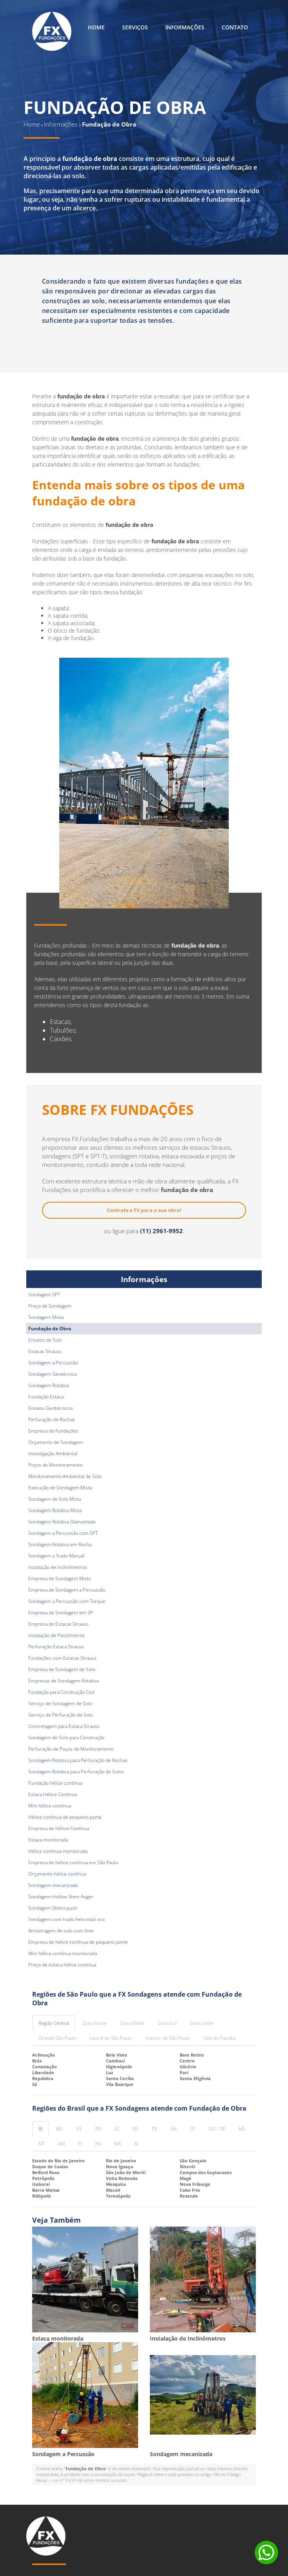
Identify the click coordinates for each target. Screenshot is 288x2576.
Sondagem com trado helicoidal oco (66, 1919)
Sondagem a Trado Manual (56, 1555)
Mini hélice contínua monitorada (62, 1953)
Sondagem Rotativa (48, 1385)
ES (79, 2129)
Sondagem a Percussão (53, 1362)
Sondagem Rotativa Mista (55, 1510)
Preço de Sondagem (49, 1305)
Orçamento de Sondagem (55, 1442)
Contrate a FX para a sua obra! (144, 1210)
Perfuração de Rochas (51, 1419)
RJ (40, 2129)
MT (41, 2143)
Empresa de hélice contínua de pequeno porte (78, 1942)
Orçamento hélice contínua (57, 1873)
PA (98, 2143)
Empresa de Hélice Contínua (58, 1828)
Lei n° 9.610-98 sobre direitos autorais (89, 2480)
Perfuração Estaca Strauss (56, 1646)
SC (117, 2129)
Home (96, 27)
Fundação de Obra (49, 1328)
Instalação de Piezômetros (56, 1635)
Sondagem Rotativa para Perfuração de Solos (76, 1771)
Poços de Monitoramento (55, 1465)
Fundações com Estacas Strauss (62, 1658)
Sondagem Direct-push (52, 1908)
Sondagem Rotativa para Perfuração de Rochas (78, 1760)
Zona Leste (201, 2023)
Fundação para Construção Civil (61, 1692)
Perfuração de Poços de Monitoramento (71, 1749)
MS (242, 2129)
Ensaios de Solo (45, 1340)
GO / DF (217, 2129)
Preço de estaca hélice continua (62, 1964)
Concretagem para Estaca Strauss (64, 1726)
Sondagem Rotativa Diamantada (61, 1521)
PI (80, 2143)
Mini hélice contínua (49, 1805)
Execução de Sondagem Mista (60, 1487)
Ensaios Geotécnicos (50, 1408)
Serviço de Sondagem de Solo (60, 1703)
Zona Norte (94, 2023)
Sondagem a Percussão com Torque (66, 1601)
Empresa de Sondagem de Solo (61, 1669)
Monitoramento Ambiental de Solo (65, 1476)
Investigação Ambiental (52, 1453)
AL (136, 2143)
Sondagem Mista (46, 1317)
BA (174, 2129)
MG (59, 2129)
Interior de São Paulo (167, 2038)
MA (117, 2143)
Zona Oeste (132, 2023)
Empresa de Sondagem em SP (60, 1612)
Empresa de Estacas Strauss (58, 1624)
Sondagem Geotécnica (52, 1374)
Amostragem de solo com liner (61, 1930)
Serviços (135, 27)
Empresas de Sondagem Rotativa (63, 1680)
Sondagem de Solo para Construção (66, 1737)
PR (98, 2129)
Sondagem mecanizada (53, 1885)
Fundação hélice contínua (55, 1783)
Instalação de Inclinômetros (57, 1567)
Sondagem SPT (44, 1294)
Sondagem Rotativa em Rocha (59, 1544)
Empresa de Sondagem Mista (59, 1578)
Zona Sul (167, 2023)
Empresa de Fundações (53, 1430)
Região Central (53, 2023)
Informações (184, 27)
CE (192, 2129)
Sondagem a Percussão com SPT (63, 1533)
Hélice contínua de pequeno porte (65, 1817)
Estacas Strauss (45, 1351)
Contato (235, 27)
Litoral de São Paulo (111, 2038)
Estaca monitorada (48, 1839)
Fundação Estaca (46, 1396)
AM (61, 2143)
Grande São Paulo (57, 2038)
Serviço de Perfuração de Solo (60, 1714)
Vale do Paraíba (219, 2038)
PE (154, 2129)
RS (136, 2129)
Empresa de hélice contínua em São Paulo (73, 1862)
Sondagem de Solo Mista (54, 1499)
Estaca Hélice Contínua (52, 1794)
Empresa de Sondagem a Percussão (66, 1589)
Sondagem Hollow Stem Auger (60, 1896)
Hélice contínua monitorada (57, 1851)
